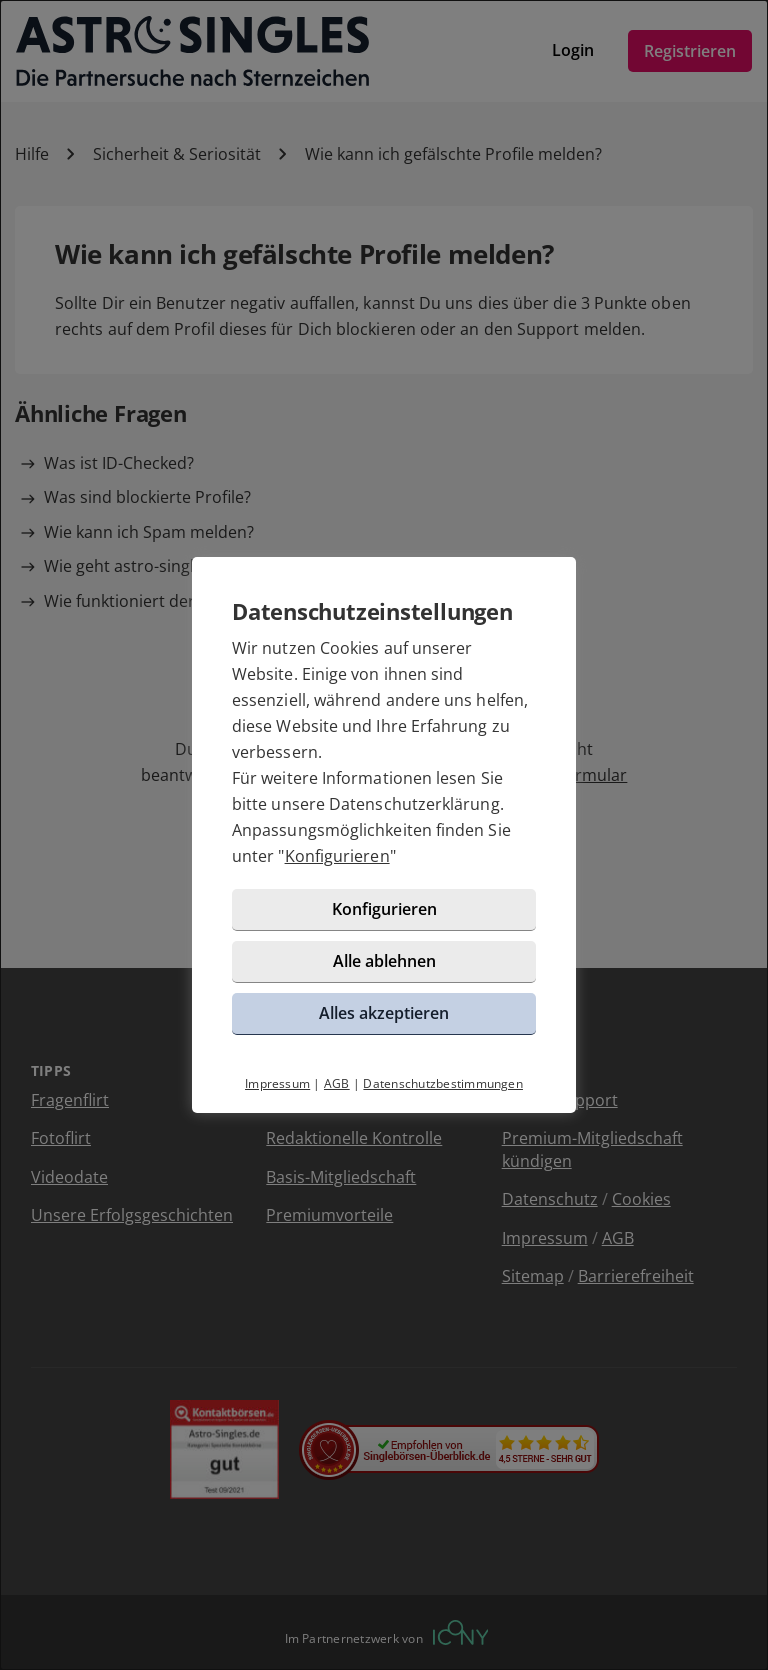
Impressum (277, 1083)
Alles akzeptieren (384, 1013)
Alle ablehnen (384, 961)
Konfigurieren (337, 856)
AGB (337, 1083)
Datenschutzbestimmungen (443, 1083)
